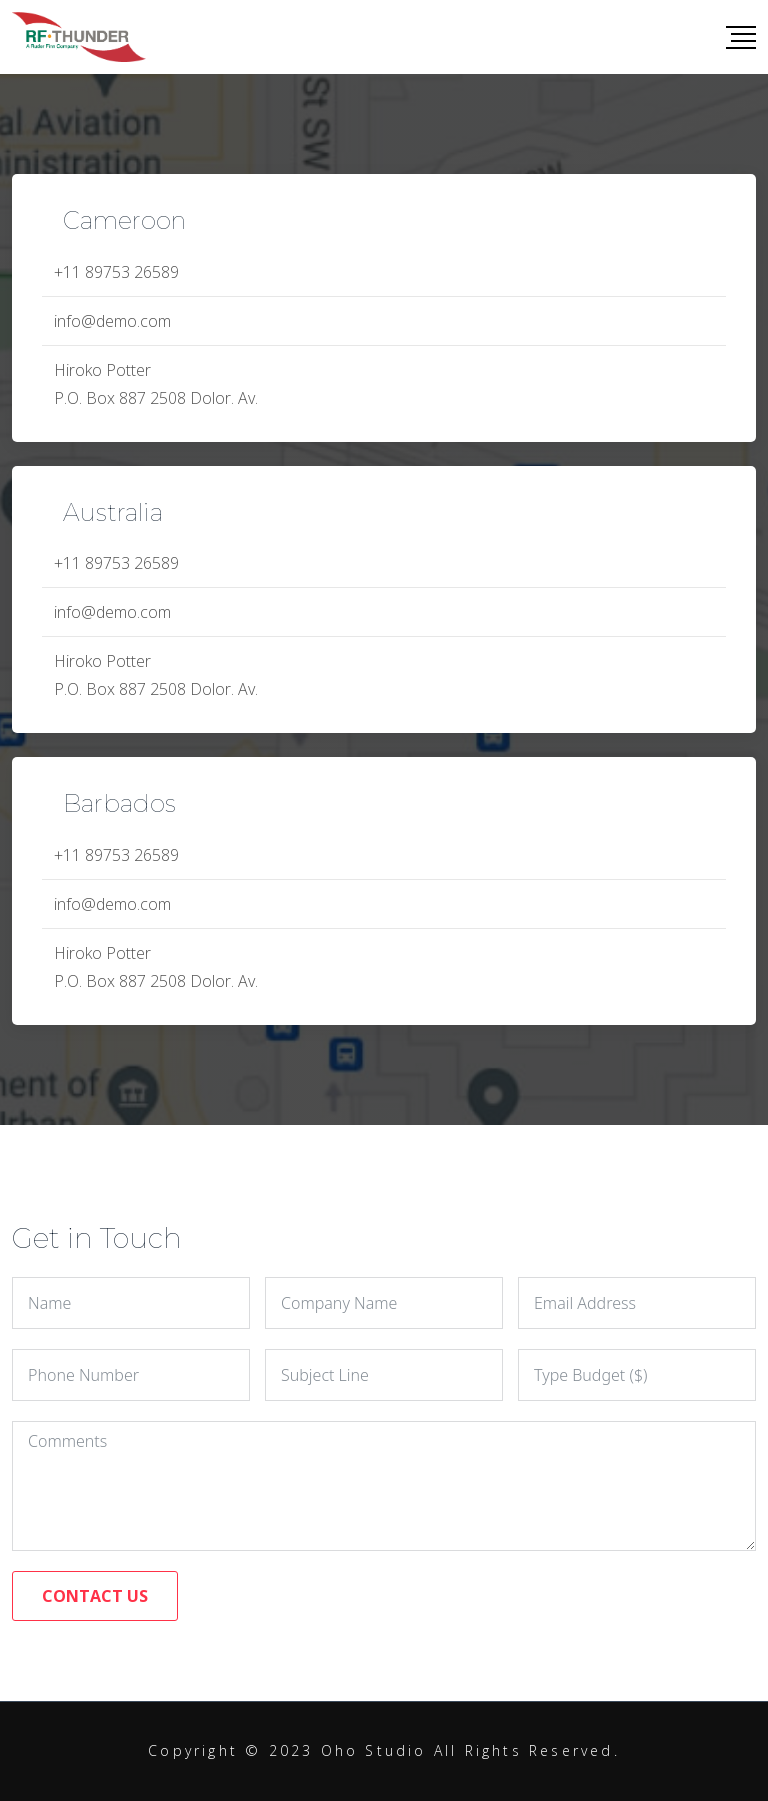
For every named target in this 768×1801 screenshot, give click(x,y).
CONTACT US (95, 1596)
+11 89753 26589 (116, 272)
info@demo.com (112, 321)
